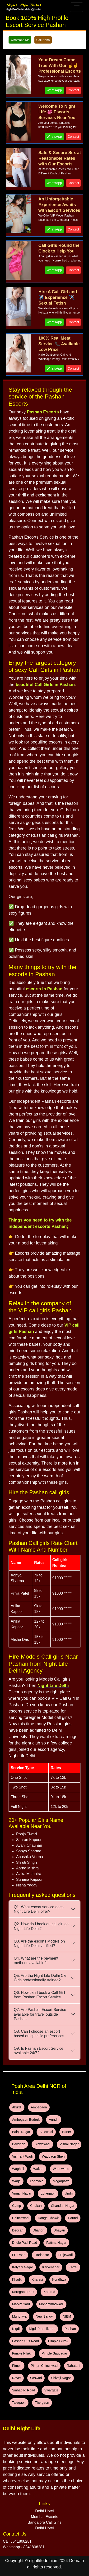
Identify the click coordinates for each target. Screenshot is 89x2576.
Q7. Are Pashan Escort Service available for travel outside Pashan (40, 2014)
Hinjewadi (65, 2255)
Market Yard (21, 2304)
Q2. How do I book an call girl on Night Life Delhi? (41, 1926)
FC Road (18, 2255)
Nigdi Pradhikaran (42, 2329)
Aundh (53, 2119)
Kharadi (37, 2279)
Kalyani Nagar (22, 2267)
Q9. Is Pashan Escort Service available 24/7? (38, 2050)
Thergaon (42, 2402)
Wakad (38, 2169)
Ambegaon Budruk (26, 2119)
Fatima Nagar (56, 2242)
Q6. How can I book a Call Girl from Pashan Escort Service (39, 1995)
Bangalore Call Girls (44, 2522)
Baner (66, 2132)
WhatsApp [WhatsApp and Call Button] (54, 90)
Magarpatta (61, 2181)
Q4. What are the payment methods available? (36, 1960)
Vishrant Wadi (22, 2156)
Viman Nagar (21, 2193)
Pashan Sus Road (25, 2341)
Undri (69, 2193)
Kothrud (49, 2292)
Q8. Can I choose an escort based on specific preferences (39, 2033)
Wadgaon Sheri (53, 2156)
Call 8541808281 (17, 2541)
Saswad (36, 2378)
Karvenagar (50, 2267)
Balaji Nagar (21, 2132)
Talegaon (19, 2402)
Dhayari (59, 2230)
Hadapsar (42, 2255)
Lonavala (36, 2181)
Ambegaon (39, 2107)
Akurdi (17, 2107)
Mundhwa (19, 2316)
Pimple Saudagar (54, 2353)
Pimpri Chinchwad (44, 2366)
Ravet (16, 2378)
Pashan (70, 2329)
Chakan (36, 2206)
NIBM (67, 2316)
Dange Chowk (48, 2218)
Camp (16, 2206)
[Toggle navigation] (76, 7)
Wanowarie (61, 2169)
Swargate (51, 2390)
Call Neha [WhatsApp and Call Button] (43, 40)
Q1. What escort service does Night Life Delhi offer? (39, 1909)
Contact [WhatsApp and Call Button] (73, 90)
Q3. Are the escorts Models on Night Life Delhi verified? (39, 1943)
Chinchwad (20, 2218)
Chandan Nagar (63, 2206)
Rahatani (73, 2366)
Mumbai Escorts (44, 2517)
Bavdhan (18, 2144)
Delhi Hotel (44, 2511)
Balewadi (46, 2132)
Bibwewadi (42, 2144)
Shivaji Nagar (61, 2378)
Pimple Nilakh (22, 2353)
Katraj (73, 2267)
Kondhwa (59, 2279)
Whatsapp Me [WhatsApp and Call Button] (19, 40)
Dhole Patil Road (24, 2242)
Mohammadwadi (51, 2304)
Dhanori (38, 2230)
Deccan (17, 2230)
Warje (16, 2181)
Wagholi (18, 2169)
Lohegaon (48, 2193)
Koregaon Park (23, 2292)
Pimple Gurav (58, 2341)
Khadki (17, 2279)
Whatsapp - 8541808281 (23, 2547)
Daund (73, 2218)
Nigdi (16, 2329)
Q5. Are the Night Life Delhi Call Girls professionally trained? (40, 1978)
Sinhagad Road (23, 2390)
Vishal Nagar (69, 2144)
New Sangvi (45, 2316)
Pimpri (17, 2366)
